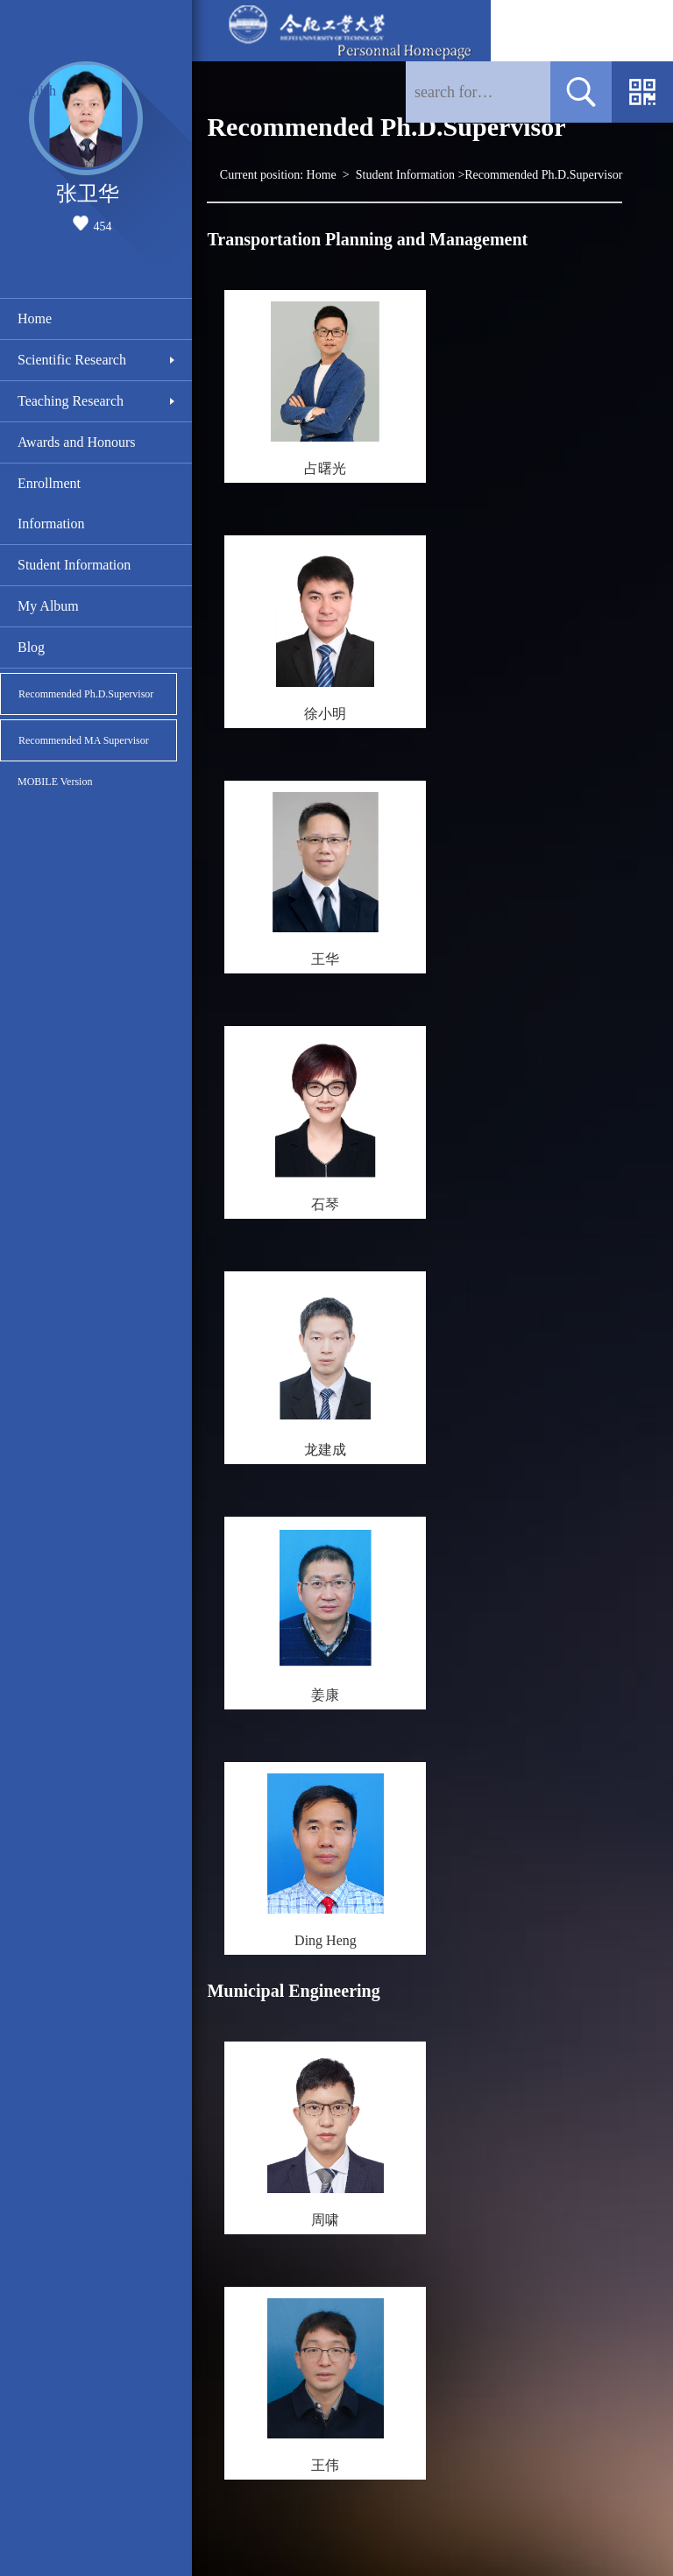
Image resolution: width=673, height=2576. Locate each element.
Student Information (74, 564)
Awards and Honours (77, 442)
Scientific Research (72, 359)
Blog (31, 647)
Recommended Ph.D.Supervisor (85, 694)
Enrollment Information (51, 503)
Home (35, 318)
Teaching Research (71, 400)
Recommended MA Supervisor (83, 740)
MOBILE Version (55, 781)
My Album (48, 605)
